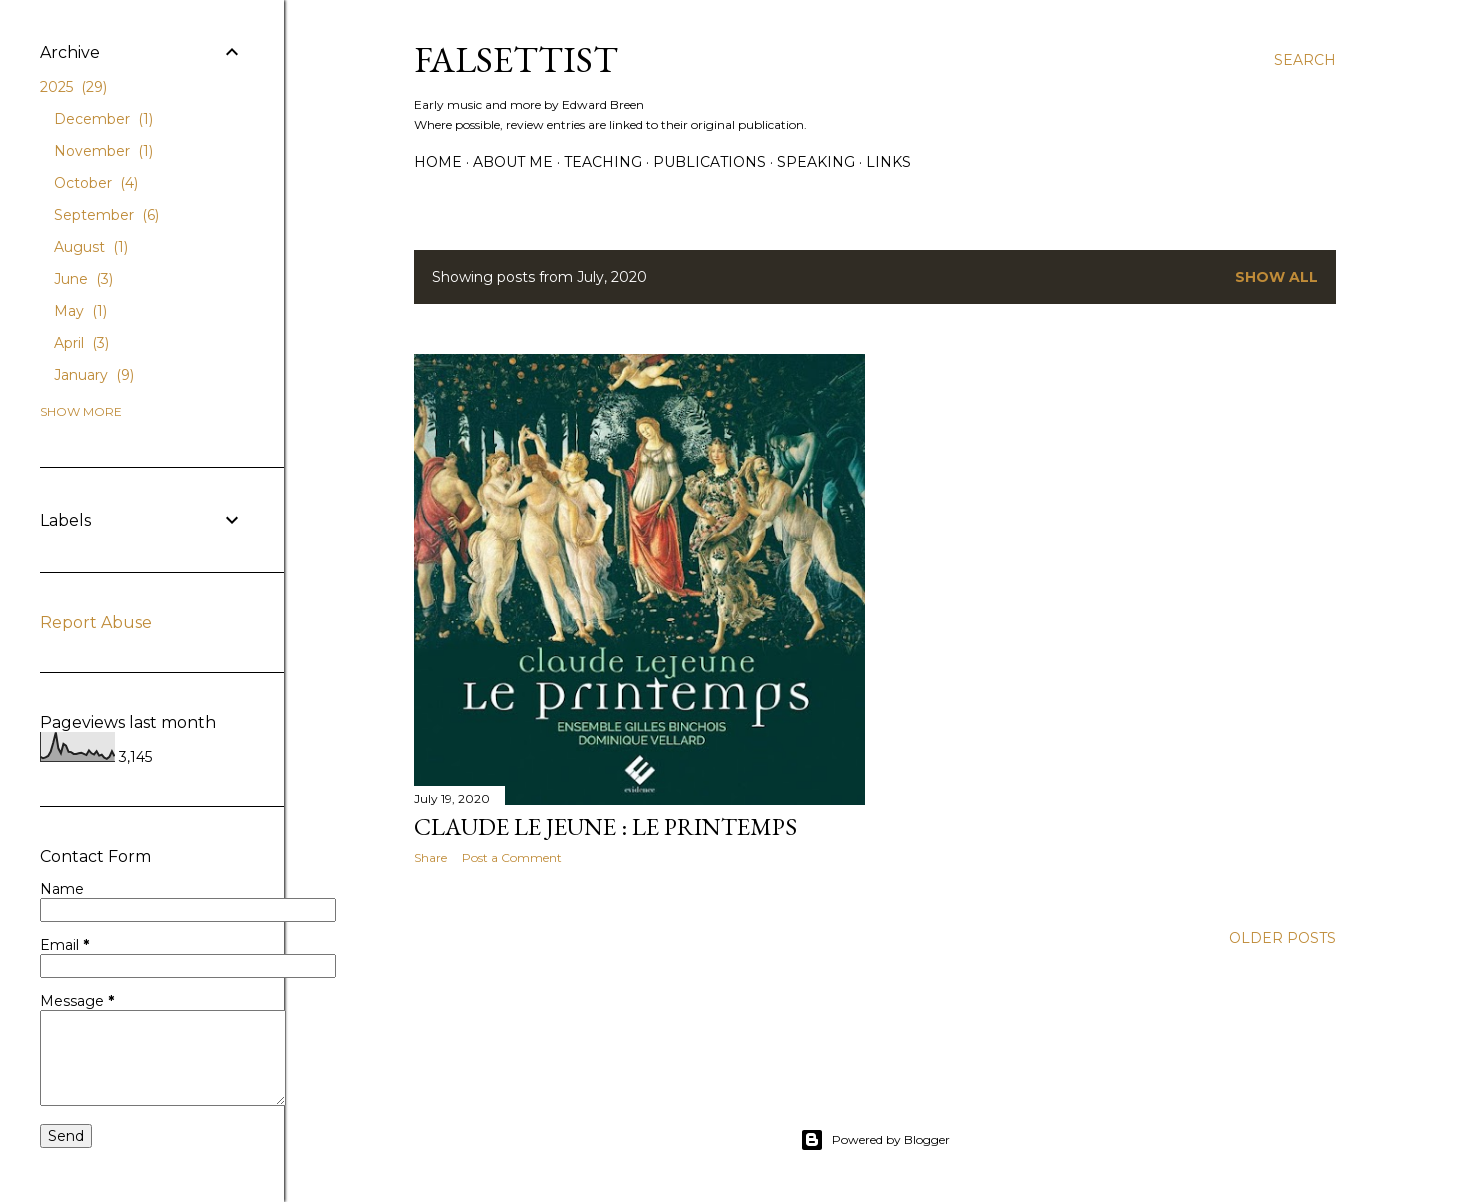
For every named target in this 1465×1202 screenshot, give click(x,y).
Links (888, 162)
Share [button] (430, 857)
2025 (73, 87)
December (103, 119)
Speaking (816, 162)
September (106, 215)
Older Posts (1282, 938)
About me (513, 162)
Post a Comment (512, 857)
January (94, 375)
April (81, 343)
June (83, 279)
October (96, 183)
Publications (709, 162)
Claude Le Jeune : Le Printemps (605, 826)
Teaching (603, 162)
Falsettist (516, 59)
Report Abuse (96, 622)
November (103, 151)
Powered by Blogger (875, 1140)
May (80, 311)
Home (438, 162)
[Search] (1305, 60)
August (91, 247)
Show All (1276, 277)
